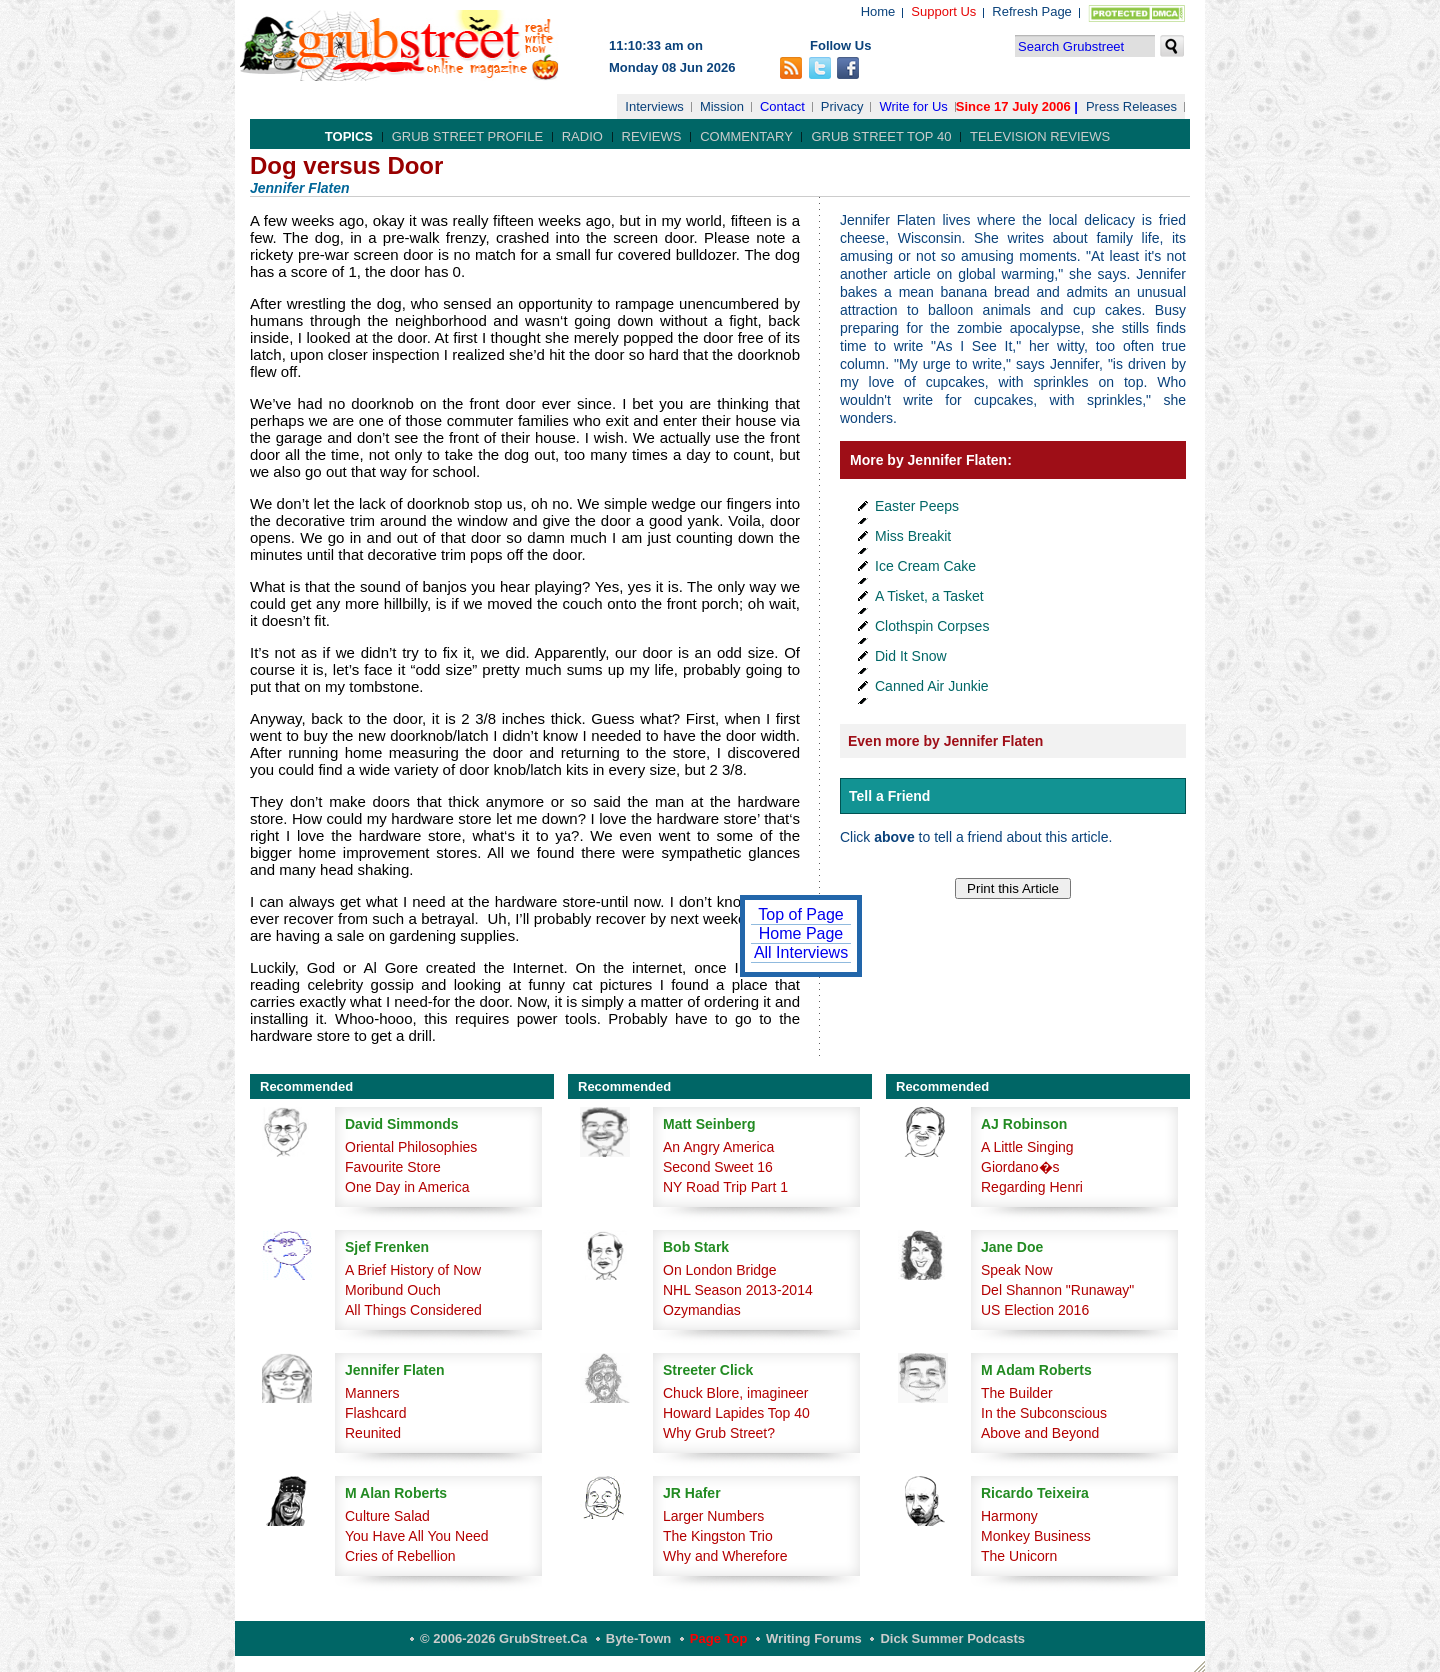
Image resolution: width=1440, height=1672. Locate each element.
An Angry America (718, 1147)
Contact (782, 106)
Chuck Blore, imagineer (736, 1393)
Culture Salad (387, 1516)
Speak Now (1017, 1270)
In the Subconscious (1044, 1413)
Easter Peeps (917, 506)
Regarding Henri (1032, 1187)
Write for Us (913, 106)
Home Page (801, 933)
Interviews (654, 106)
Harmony (1009, 1516)
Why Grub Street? (719, 1433)
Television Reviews (1040, 136)
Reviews (652, 136)
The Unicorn (1019, 1556)
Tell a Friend (889, 796)
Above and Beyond (1040, 1433)
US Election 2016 (1035, 1310)
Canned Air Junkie (932, 686)
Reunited (373, 1433)
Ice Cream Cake (925, 566)
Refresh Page (1032, 11)
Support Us (943, 11)
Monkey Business (1036, 1536)
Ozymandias (702, 1310)
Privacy (842, 106)
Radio (582, 136)
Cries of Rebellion (400, 1556)
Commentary (746, 136)
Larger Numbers (713, 1516)
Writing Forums (814, 1638)
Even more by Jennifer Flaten (945, 741)
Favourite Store (393, 1167)
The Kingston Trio (718, 1536)
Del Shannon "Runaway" (1057, 1290)
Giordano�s (1020, 1167)
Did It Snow (911, 656)
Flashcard (375, 1413)
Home (878, 11)
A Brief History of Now (413, 1270)
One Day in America (407, 1187)
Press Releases (1131, 106)
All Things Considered (413, 1310)
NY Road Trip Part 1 (725, 1187)
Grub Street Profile (467, 136)
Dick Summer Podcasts (952, 1638)
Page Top (719, 1638)
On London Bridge (720, 1270)
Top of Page (800, 914)
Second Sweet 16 (718, 1167)
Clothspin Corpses (932, 626)
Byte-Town (638, 1638)
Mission (722, 106)
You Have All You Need (417, 1536)
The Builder (1017, 1393)
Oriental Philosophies (411, 1147)
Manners (372, 1393)
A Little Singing (1027, 1147)
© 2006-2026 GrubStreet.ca (503, 1638)
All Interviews (801, 952)
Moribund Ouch (393, 1290)
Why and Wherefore (725, 1556)
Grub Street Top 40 (881, 136)
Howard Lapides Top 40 (736, 1413)
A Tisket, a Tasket (929, 596)
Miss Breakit (913, 536)
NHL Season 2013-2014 (738, 1290)
